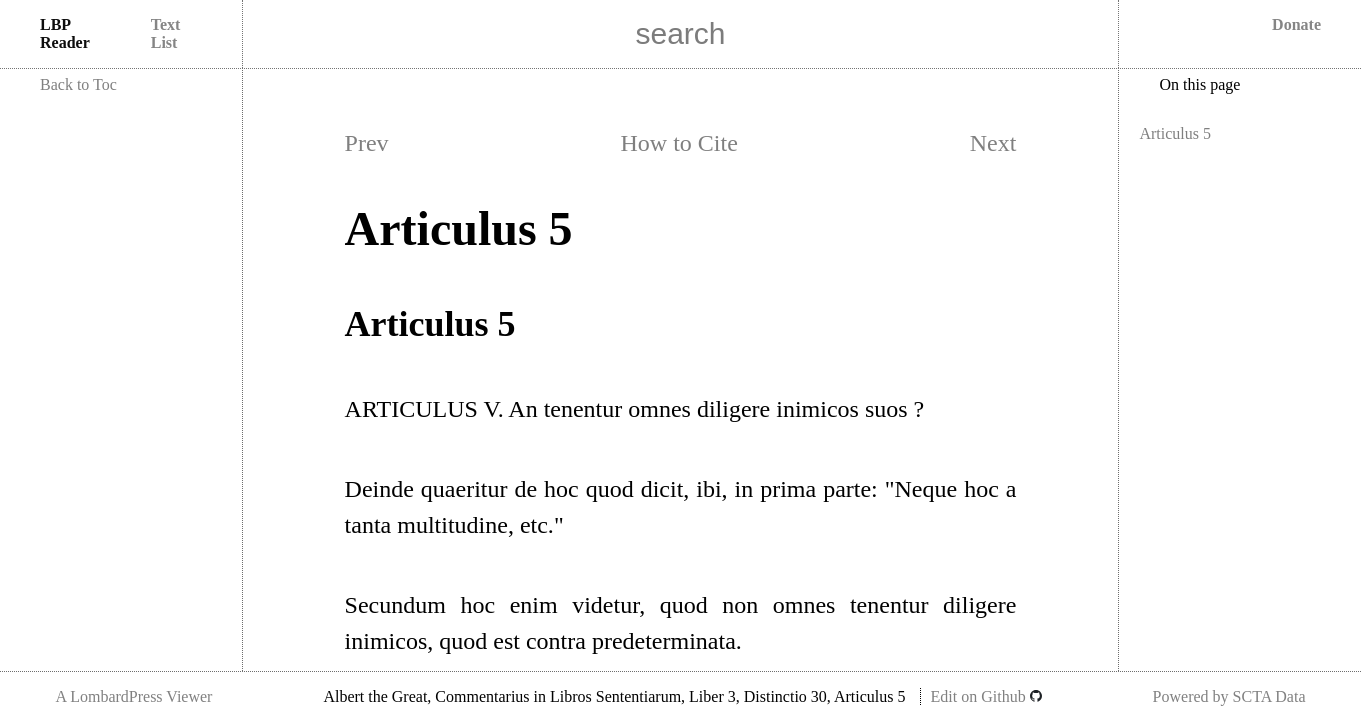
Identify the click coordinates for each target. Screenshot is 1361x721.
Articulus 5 (1175, 133)
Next (993, 143)
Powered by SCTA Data (1229, 696)
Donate (1296, 24)
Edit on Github (986, 696)
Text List (166, 33)
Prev (367, 143)
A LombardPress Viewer (133, 696)
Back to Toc (78, 84)
